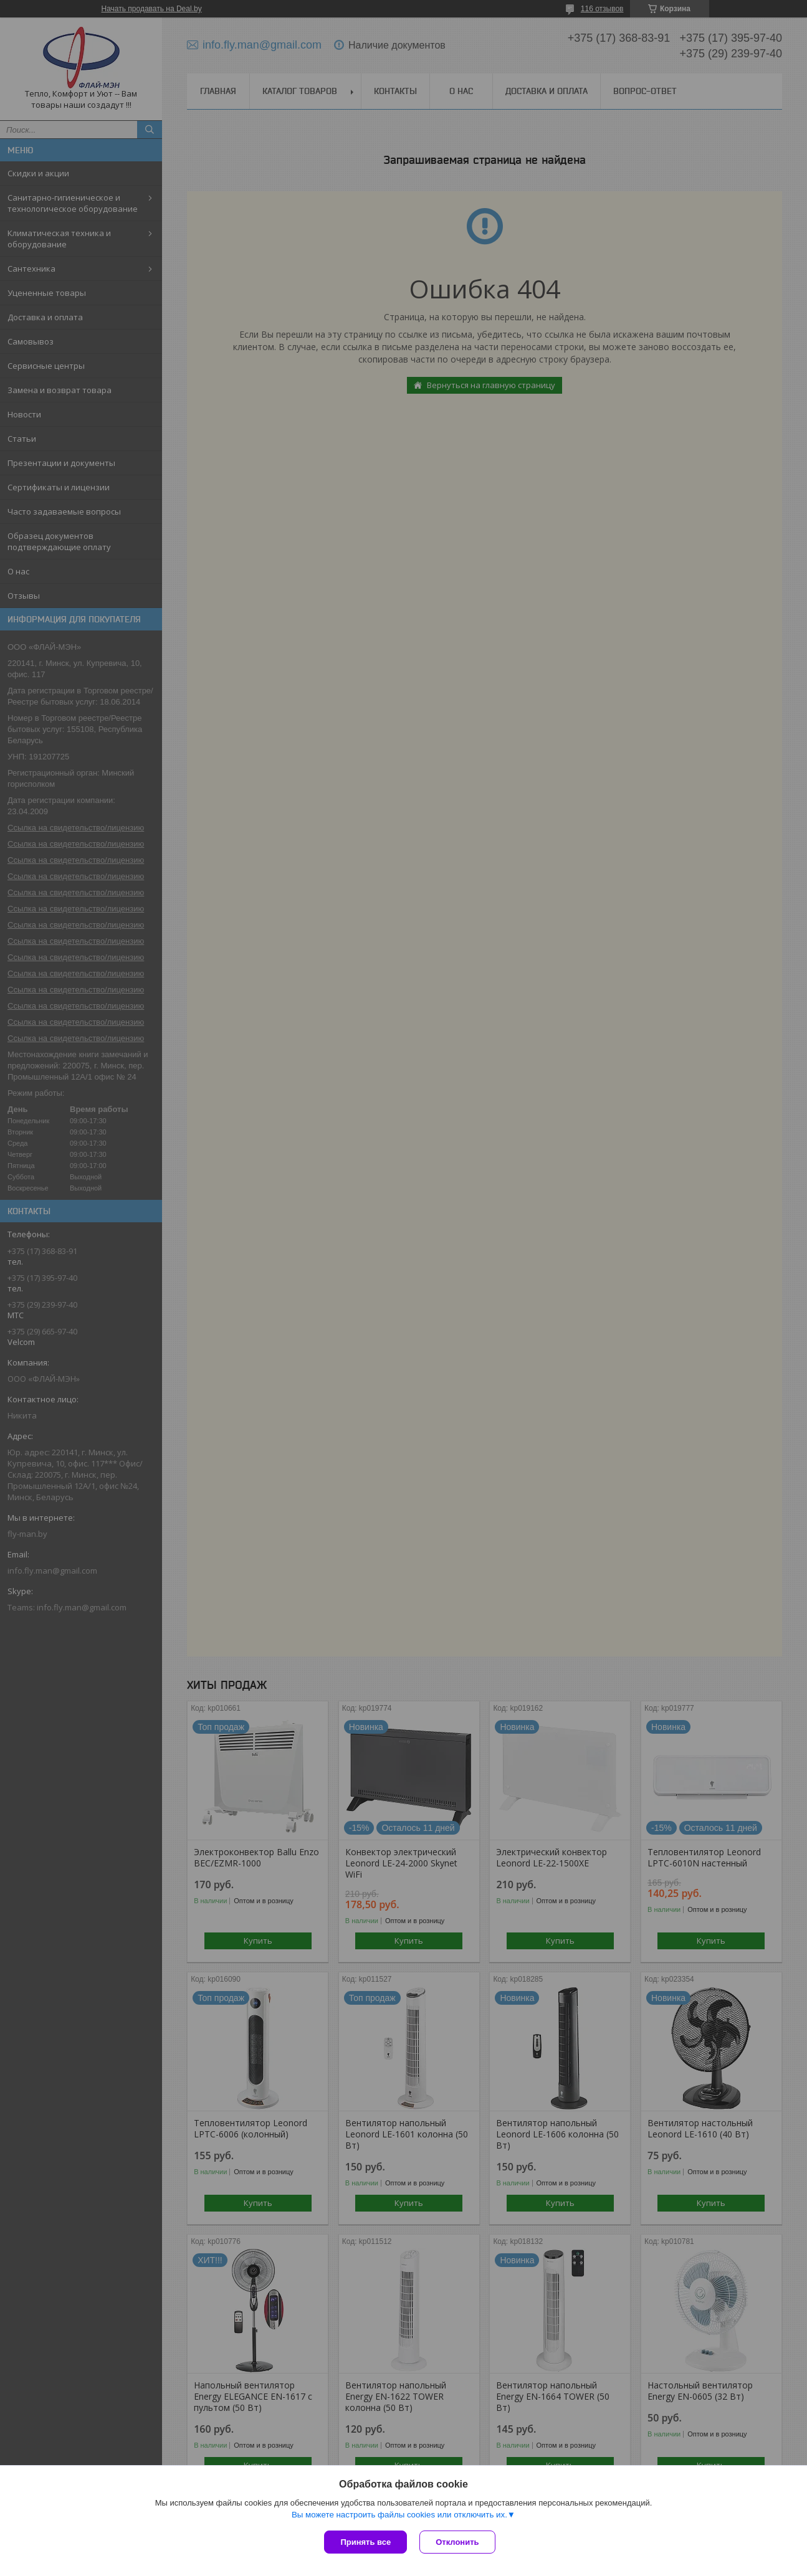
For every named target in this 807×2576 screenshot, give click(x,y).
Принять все (365, 2542)
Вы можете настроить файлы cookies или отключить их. (399, 2514)
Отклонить (457, 2542)
